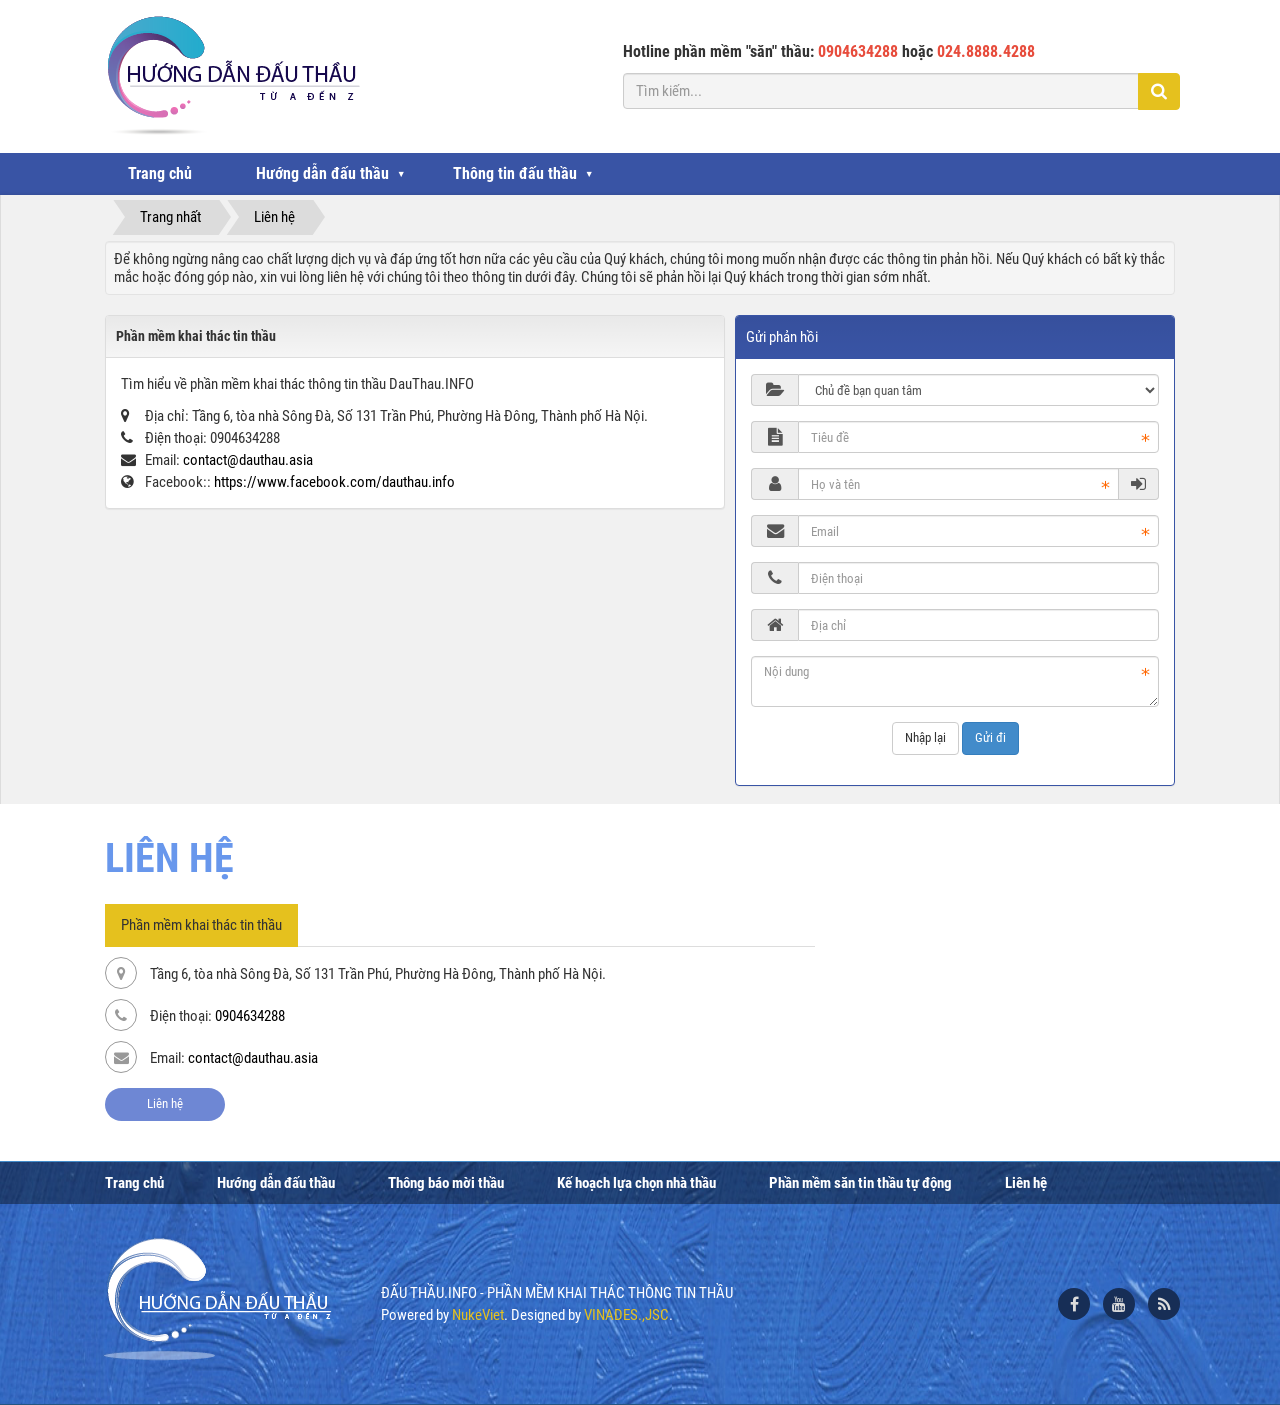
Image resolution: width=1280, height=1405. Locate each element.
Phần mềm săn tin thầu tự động (860, 1183)
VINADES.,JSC (626, 1315)
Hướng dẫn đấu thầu (322, 173)
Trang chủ (160, 173)
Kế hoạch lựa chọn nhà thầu (636, 1183)
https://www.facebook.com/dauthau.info (334, 482)
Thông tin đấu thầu (515, 173)
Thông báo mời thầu (446, 1183)
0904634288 (250, 1016)
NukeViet (478, 1315)
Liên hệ (165, 1103)
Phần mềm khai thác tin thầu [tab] (201, 925)
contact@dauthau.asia (248, 460)
